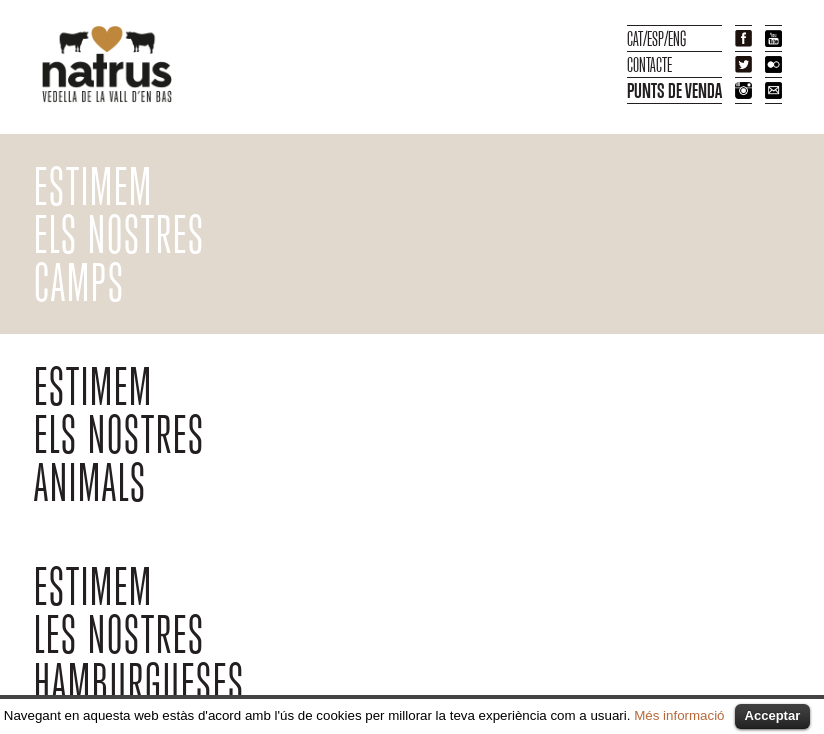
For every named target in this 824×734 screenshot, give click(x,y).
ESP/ (657, 38)
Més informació (679, 715)
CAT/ (637, 38)
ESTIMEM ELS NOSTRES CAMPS (119, 235)
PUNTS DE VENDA (674, 90)
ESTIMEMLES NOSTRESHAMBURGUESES (139, 635)
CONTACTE (649, 64)
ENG (677, 38)
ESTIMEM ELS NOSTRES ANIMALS (119, 435)
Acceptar (773, 715)
